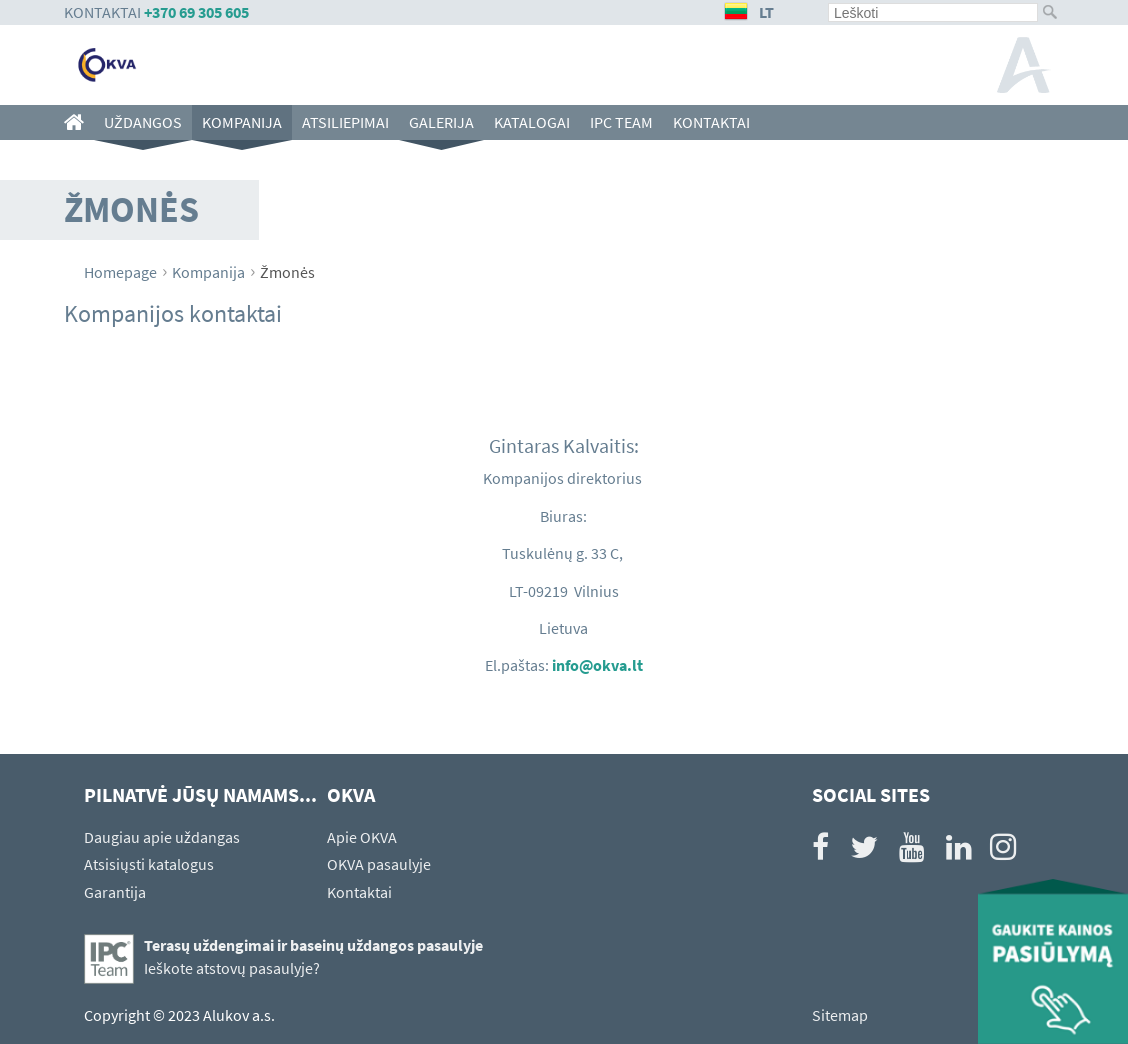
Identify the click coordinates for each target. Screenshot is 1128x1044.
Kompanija (242, 122)
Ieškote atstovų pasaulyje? (232, 968)
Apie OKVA (362, 837)
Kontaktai (711, 122)
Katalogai (532, 122)
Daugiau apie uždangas (162, 837)
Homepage (120, 272)
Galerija (441, 122)
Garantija (115, 892)
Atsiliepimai (345, 122)
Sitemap (840, 1015)
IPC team (621, 122)
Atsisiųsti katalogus (149, 864)
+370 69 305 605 (196, 12)
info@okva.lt (597, 665)
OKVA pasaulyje (379, 864)
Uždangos (143, 122)
